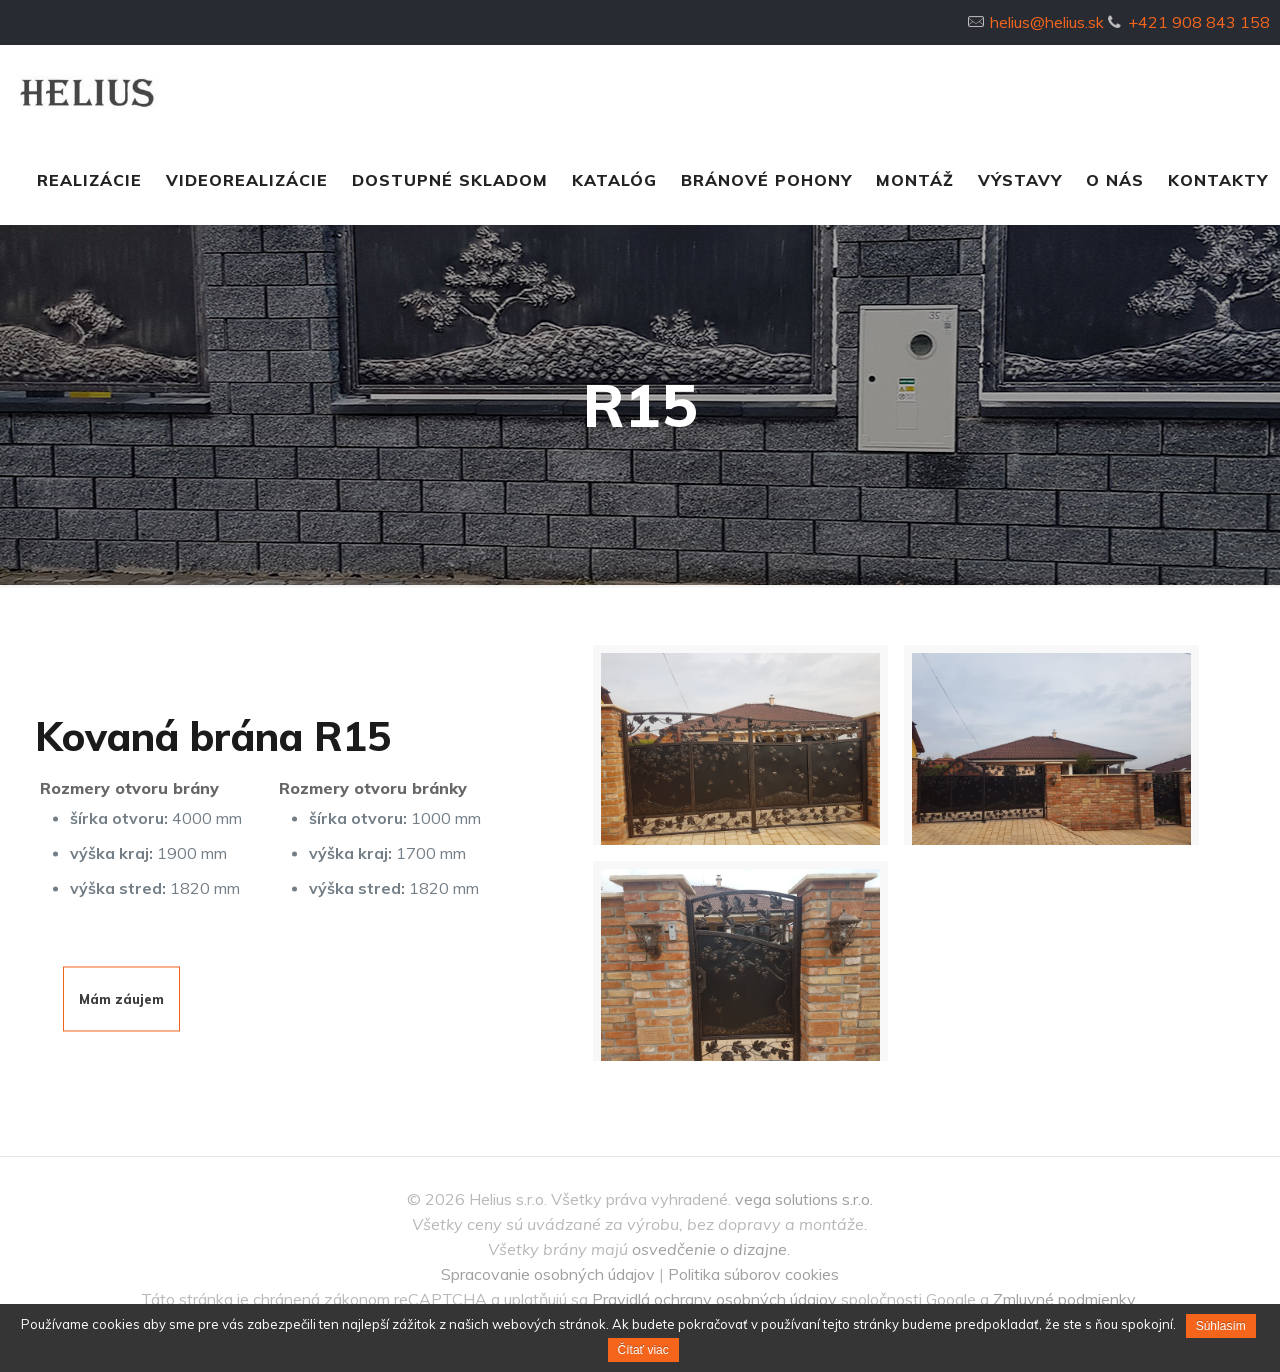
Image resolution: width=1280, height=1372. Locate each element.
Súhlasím (1221, 1326)
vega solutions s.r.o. (804, 1199)
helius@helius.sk (1047, 22)
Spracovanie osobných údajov (548, 1274)
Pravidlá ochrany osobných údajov (714, 1299)
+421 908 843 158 (1199, 22)
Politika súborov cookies (753, 1274)
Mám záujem (121, 998)
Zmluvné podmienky (1064, 1299)
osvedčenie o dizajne (709, 1249)
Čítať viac (643, 1350)
